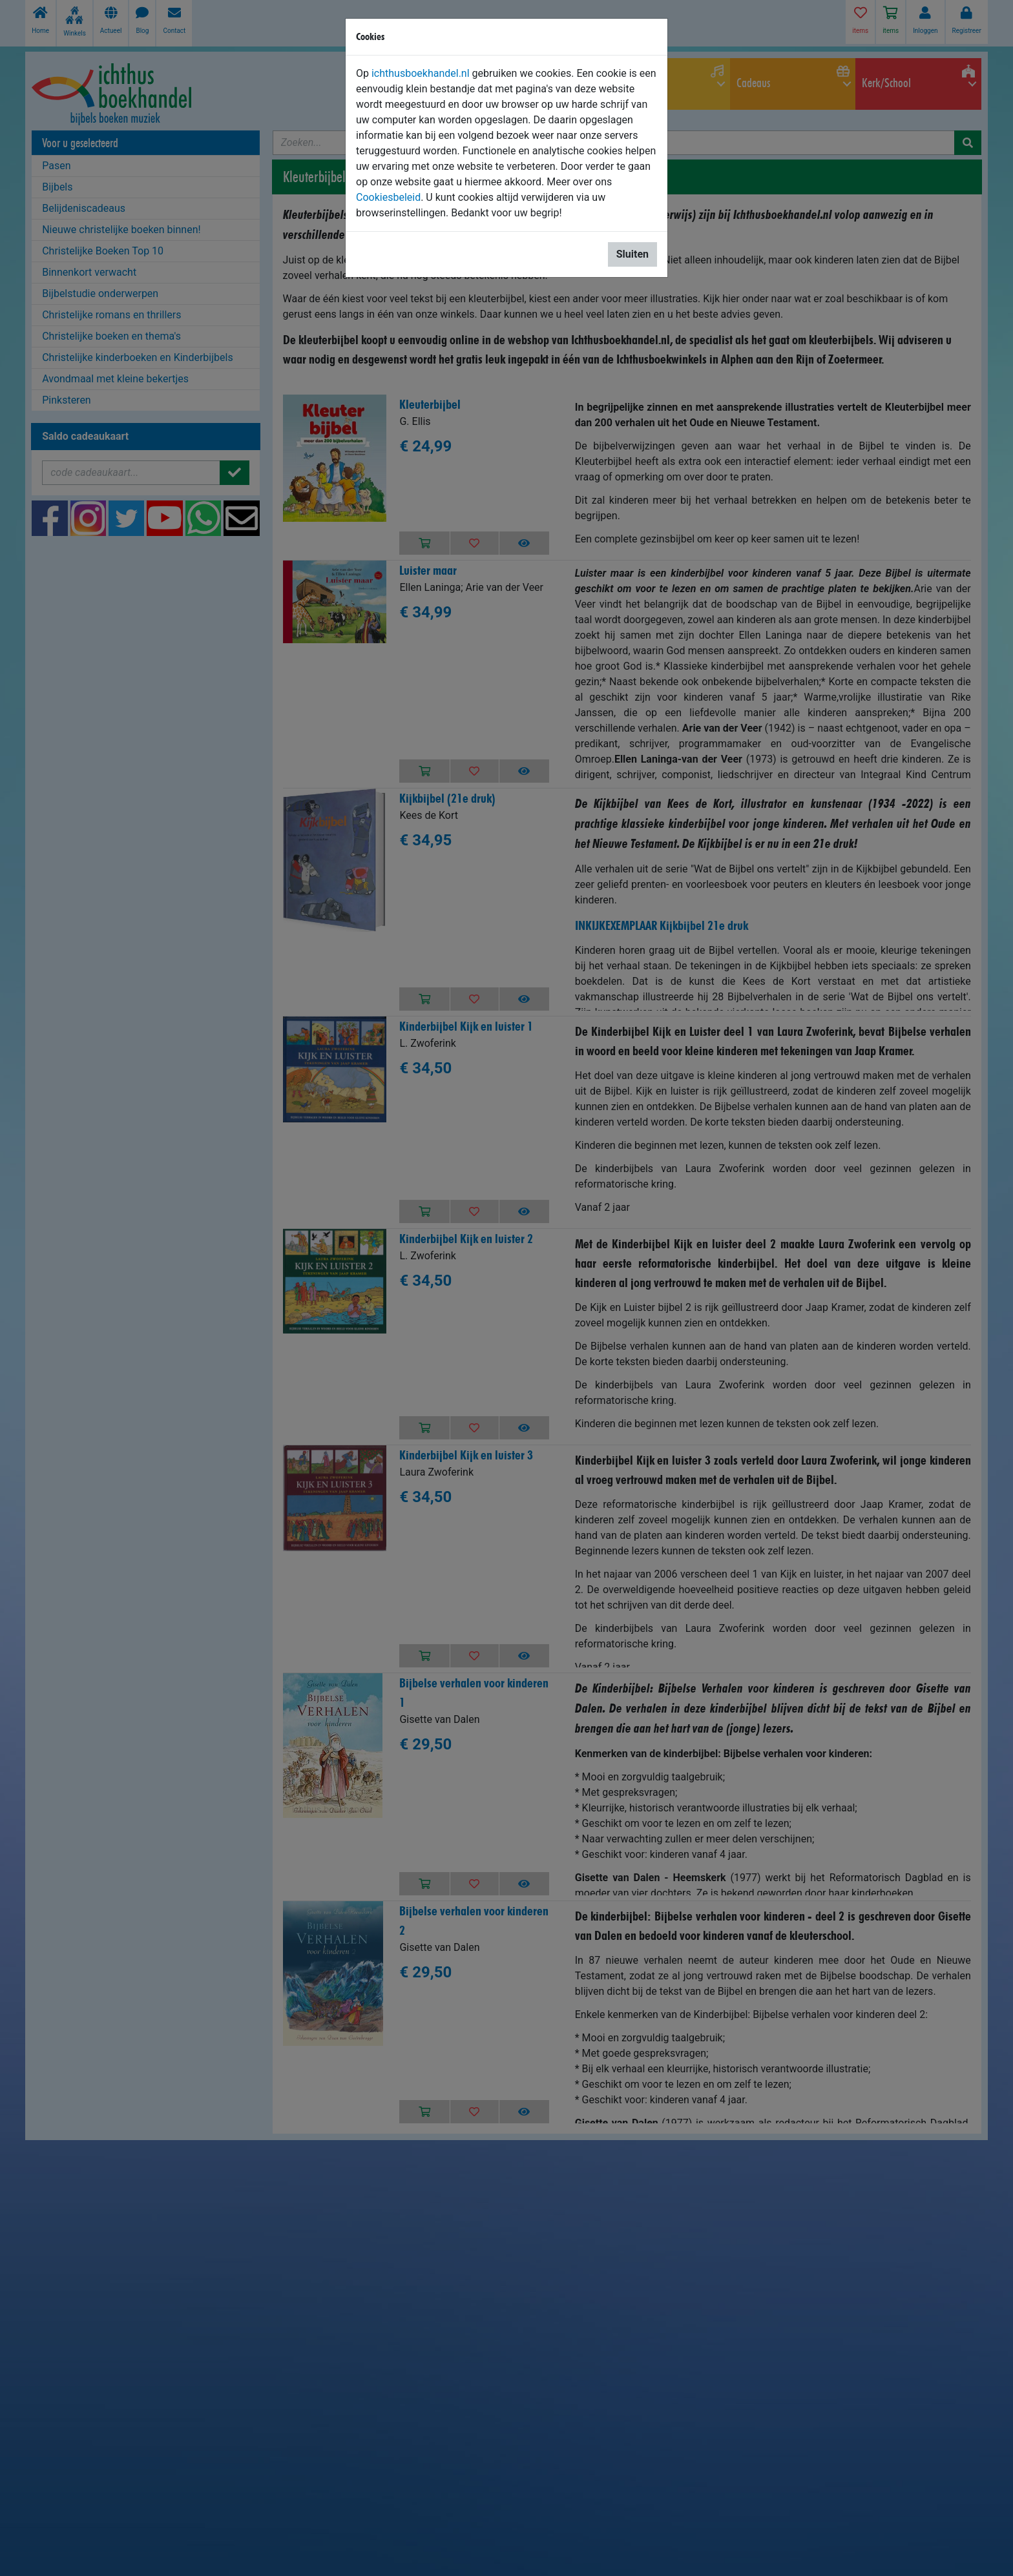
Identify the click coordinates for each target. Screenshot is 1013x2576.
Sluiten (632, 254)
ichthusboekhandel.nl (420, 73)
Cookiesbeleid (388, 197)
